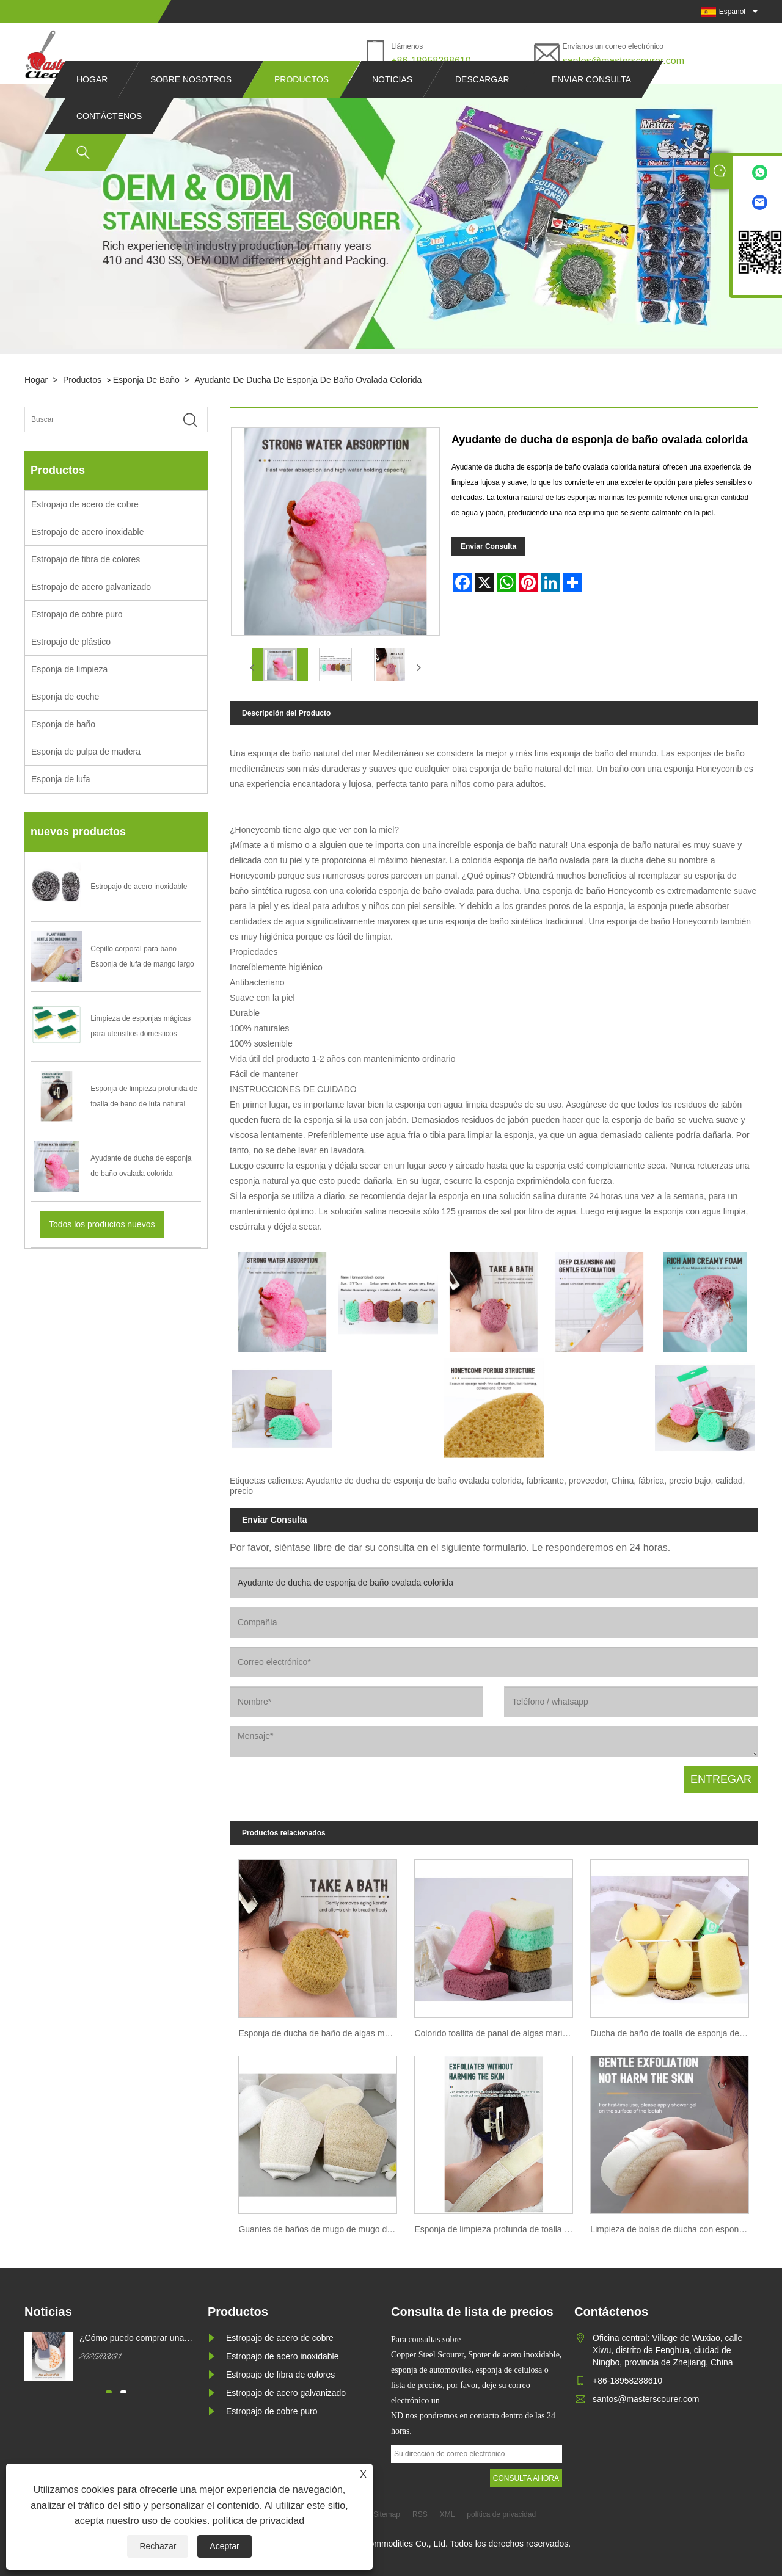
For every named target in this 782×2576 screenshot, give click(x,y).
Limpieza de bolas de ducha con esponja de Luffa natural (674, 2229)
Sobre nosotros (191, 102)
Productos (301, 102)
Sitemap (386, 2514)
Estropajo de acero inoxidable (87, 532)
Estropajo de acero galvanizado (91, 587)
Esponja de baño (146, 380)
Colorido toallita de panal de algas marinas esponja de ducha (498, 2033)
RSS (420, 2514)
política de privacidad (258, 2521)
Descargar (482, 102)
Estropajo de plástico (71, 642)
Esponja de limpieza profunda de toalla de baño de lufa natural (498, 2229)
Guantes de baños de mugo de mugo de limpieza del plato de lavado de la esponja (322, 2229)
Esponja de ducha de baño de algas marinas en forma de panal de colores (322, 2033)
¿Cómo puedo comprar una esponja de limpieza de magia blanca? (135, 2338)
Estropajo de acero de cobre (85, 504)
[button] (108, 2391)
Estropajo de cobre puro (76, 614)
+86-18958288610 (430, 61)
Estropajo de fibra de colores (85, 559)
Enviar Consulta (488, 546)
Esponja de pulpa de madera (86, 751)
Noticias (392, 102)
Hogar (92, 102)
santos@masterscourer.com (623, 61)
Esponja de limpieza (69, 669)
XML (447, 2514)
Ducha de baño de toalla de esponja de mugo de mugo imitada (674, 2033)
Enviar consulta (591, 102)
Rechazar (157, 2546)
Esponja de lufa (60, 779)
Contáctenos (109, 139)
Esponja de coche (65, 697)
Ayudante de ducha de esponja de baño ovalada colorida (308, 380)
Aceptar (224, 2546)
